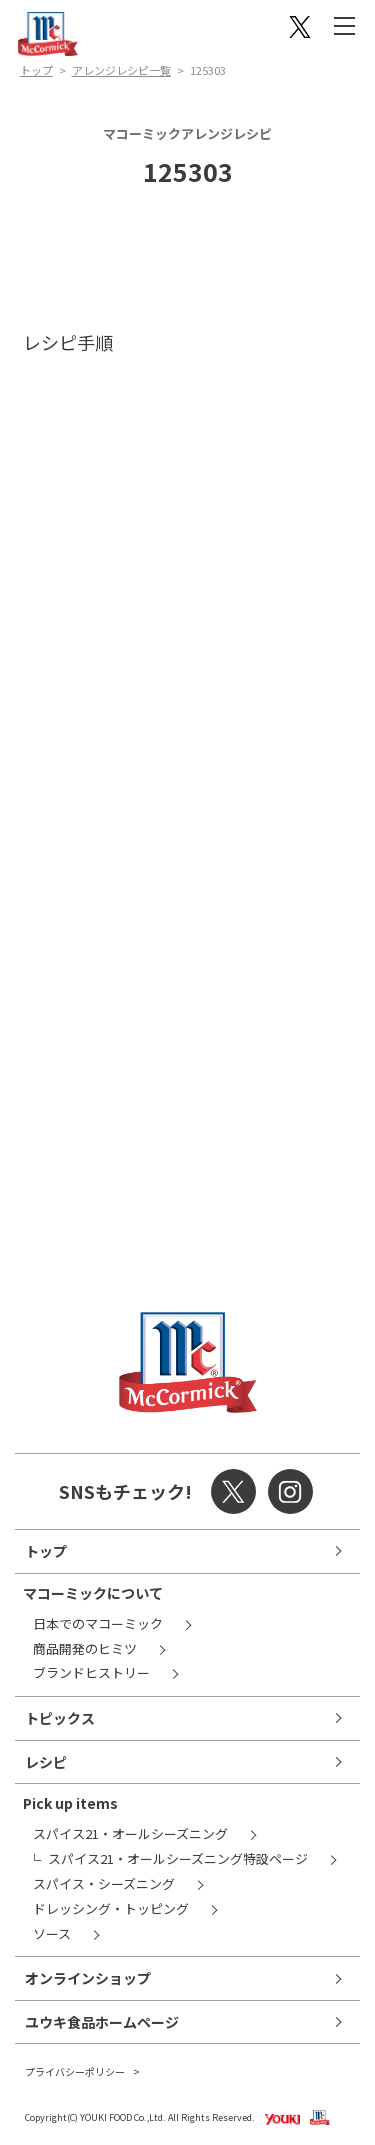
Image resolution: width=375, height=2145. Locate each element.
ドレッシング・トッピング (111, 1908)
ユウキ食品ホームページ (102, 2022)
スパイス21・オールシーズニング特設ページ (178, 1858)
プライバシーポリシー (75, 2071)
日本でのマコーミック (98, 1623)
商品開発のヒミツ (85, 1648)
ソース (52, 1933)
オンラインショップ (88, 1978)
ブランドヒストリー (91, 1672)
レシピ (46, 1762)
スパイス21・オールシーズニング (130, 1833)
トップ (36, 70)
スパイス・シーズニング (104, 1883)
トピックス (60, 1718)
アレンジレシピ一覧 (121, 70)
